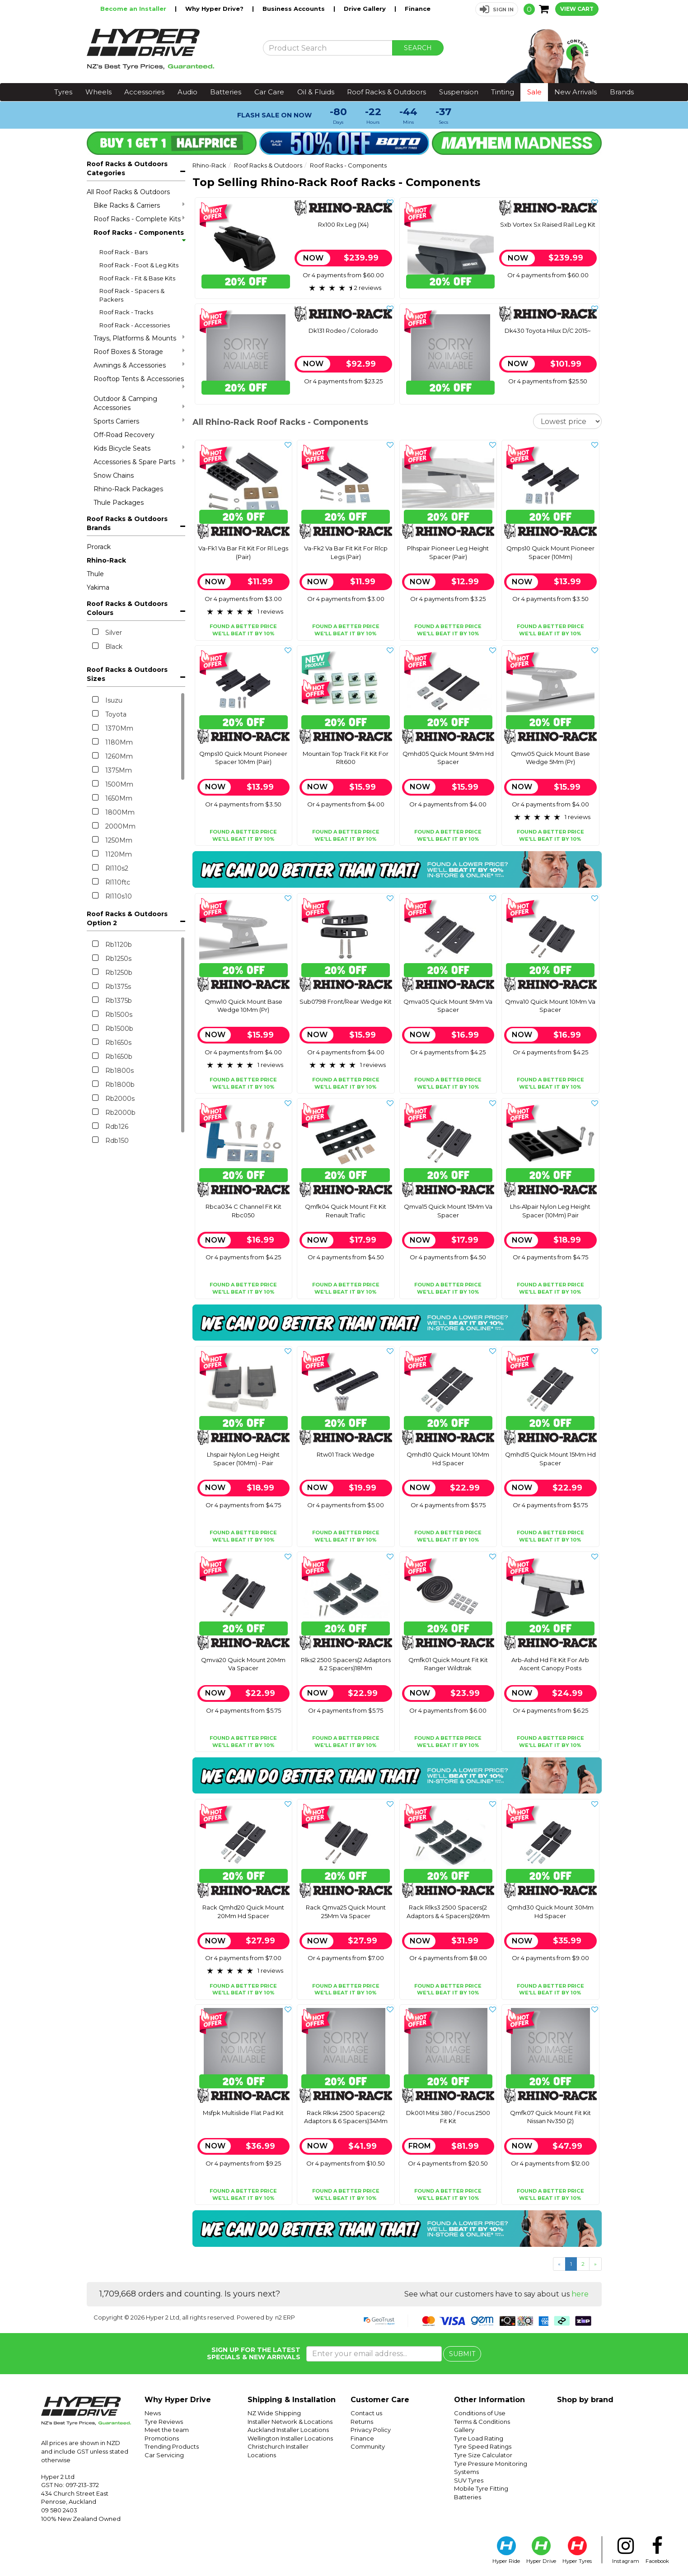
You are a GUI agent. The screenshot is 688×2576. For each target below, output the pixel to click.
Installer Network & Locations (290, 2421)
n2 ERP (285, 2317)
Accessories (144, 92)
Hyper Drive (541, 2550)
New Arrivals (575, 92)
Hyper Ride (506, 2550)
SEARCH (418, 48)
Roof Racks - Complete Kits (139, 218)
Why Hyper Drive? (215, 8)
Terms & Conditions (482, 2421)
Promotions (162, 2438)
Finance (418, 8)
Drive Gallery (366, 8)
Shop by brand (585, 2399)
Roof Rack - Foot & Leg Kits (138, 265)
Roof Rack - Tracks (126, 312)
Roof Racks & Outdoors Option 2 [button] (127, 918)
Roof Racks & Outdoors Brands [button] (127, 523)
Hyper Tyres (577, 2550)
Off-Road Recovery (124, 435)
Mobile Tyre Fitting (481, 2488)
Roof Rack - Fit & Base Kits (137, 278)
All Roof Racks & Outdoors (128, 192)
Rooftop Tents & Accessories (139, 382)
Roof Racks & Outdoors (386, 92)
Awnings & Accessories (139, 365)
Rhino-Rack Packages (128, 489)
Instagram (625, 2550)
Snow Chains (114, 475)
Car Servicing (164, 2455)
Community (368, 2446)
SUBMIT (462, 2354)
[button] (496, 9)
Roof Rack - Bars (123, 252)
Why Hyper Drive (178, 2399)
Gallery (464, 2429)
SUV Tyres (468, 2480)
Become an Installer (134, 8)
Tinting (502, 92)
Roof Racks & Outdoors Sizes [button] (127, 674)
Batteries (225, 92)
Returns (362, 2421)
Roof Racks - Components (139, 235)
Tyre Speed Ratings (482, 2446)
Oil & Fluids (315, 92)
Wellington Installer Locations (290, 2438)
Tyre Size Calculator (483, 2455)
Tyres (63, 92)
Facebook (657, 2550)
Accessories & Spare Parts (139, 461)
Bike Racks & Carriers (139, 205)
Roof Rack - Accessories (134, 325)
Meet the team (167, 2429)
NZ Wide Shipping (274, 2413)
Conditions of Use (479, 2413)
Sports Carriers (139, 421)
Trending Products (172, 2446)
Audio (187, 92)
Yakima (98, 587)
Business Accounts (294, 8)
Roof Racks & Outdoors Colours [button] (127, 608)
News (153, 2413)
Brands (622, 92)
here (580, 2294)
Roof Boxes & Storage (139, 351)
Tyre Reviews (164, 2421)
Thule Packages (119, 502)
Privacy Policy (371, 2429)
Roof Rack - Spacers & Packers (131, 295)
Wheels (98, 92)
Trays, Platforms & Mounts (139, 338)
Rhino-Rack (106, 560)
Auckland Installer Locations (288, 2429)
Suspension (458, 92)
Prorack (99, 547)
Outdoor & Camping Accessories (139, 403)
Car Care (269, 92)
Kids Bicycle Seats (139, 448)
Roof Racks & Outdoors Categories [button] (127, 168)
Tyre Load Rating (478, 2438)
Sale (534, 92)
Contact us (366, 2413)
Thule (95, 574)
